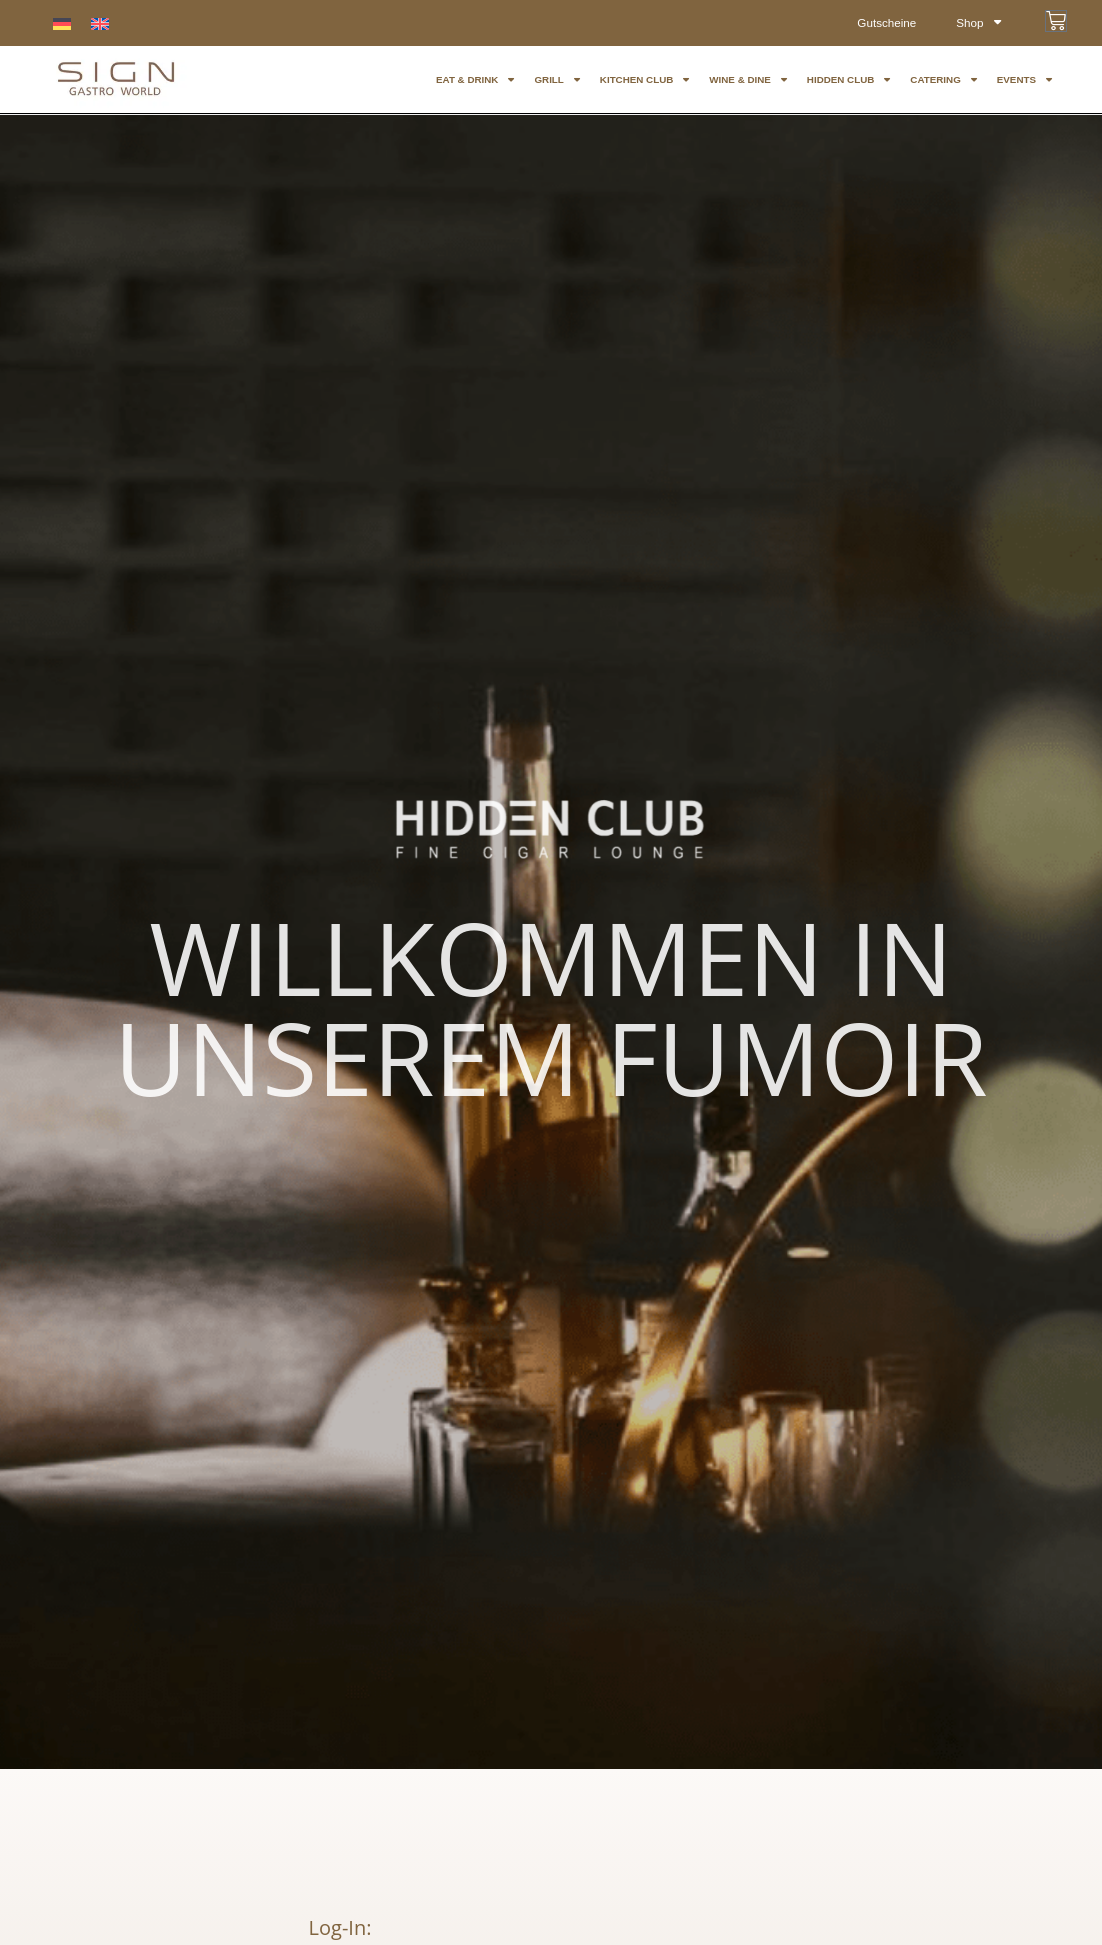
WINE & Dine (748, 80)
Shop (978, 23)
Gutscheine (884, 23)
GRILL (556, 80)
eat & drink (475, 80)
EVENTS (1024, 80)
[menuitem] (62, 23)
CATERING (943, 80)
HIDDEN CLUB (849, 80)
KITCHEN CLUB (644, 80)
